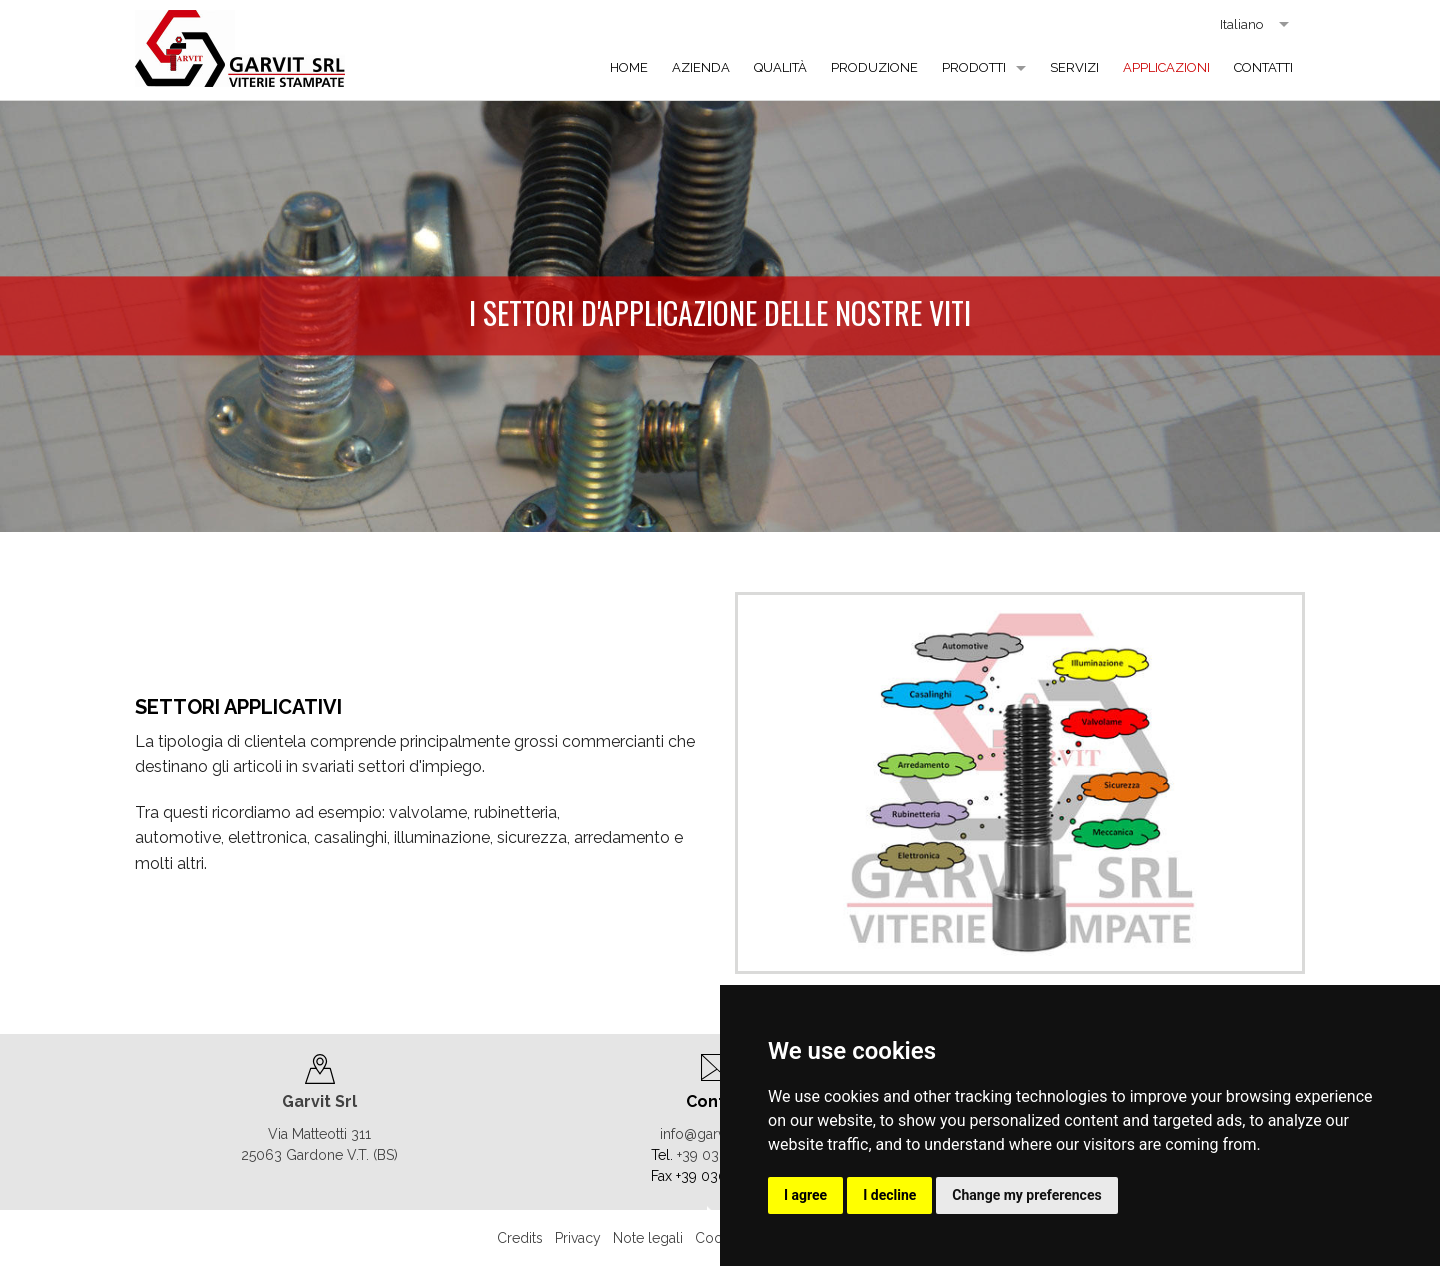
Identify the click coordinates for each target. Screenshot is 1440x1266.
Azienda (701, 67)
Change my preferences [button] (1026, 1195)
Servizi (1074, 67)
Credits (520, 1238)
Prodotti (974, 67)
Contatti (1263, 67)
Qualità (780, 67)
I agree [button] (805, 1195)
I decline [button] (889, 1195)
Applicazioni (1166, 67)
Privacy (578, 1238)
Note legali (648, 1238)
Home (629, 67)
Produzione (874, 67)
